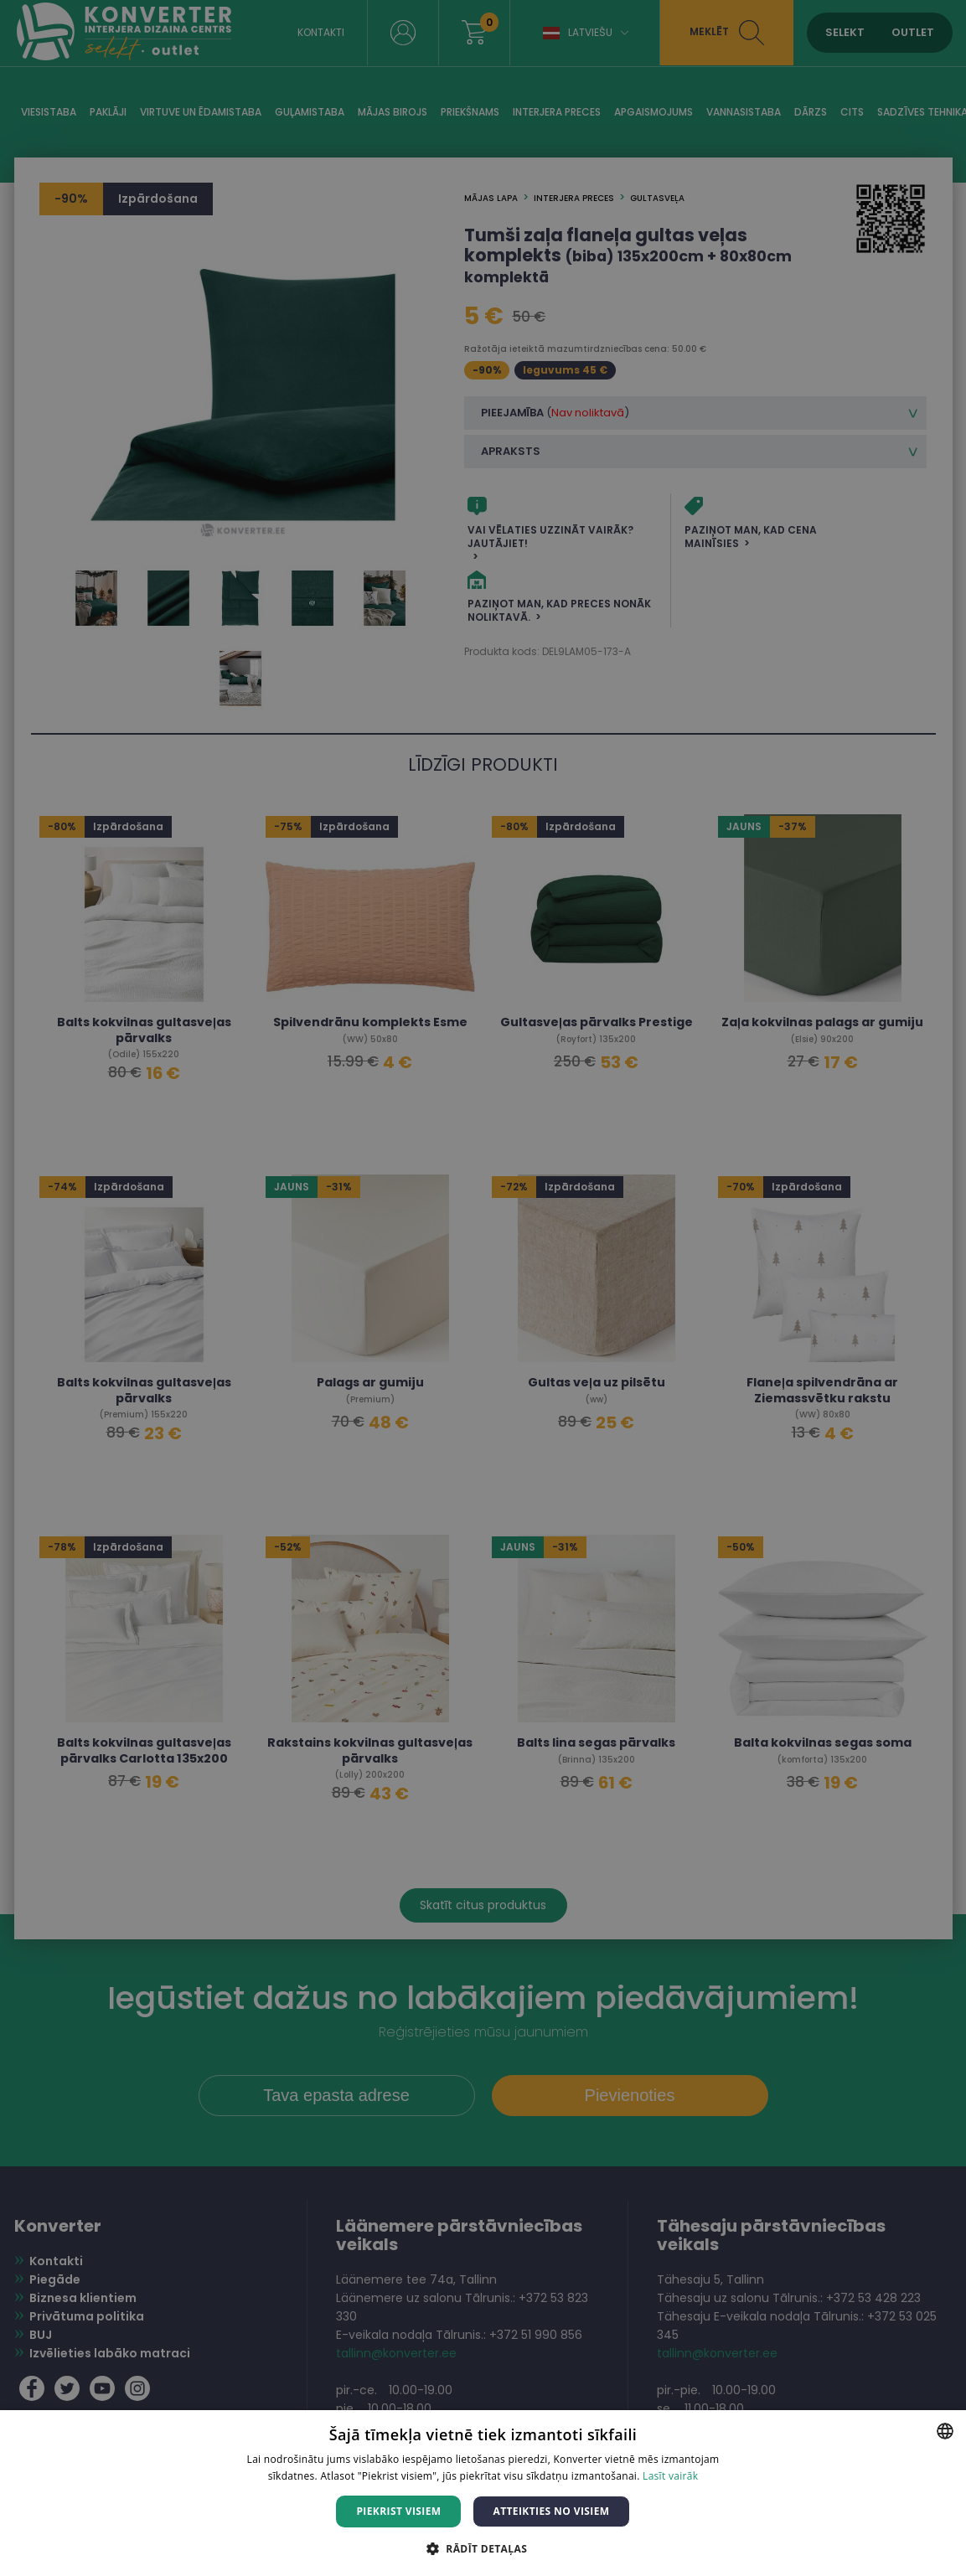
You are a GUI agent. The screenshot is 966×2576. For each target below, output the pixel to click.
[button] (483, 2548)
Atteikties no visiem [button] (551, 2511)
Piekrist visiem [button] (398, 2511)
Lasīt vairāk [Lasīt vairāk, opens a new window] (670, 2476)
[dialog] (483, 1288)
